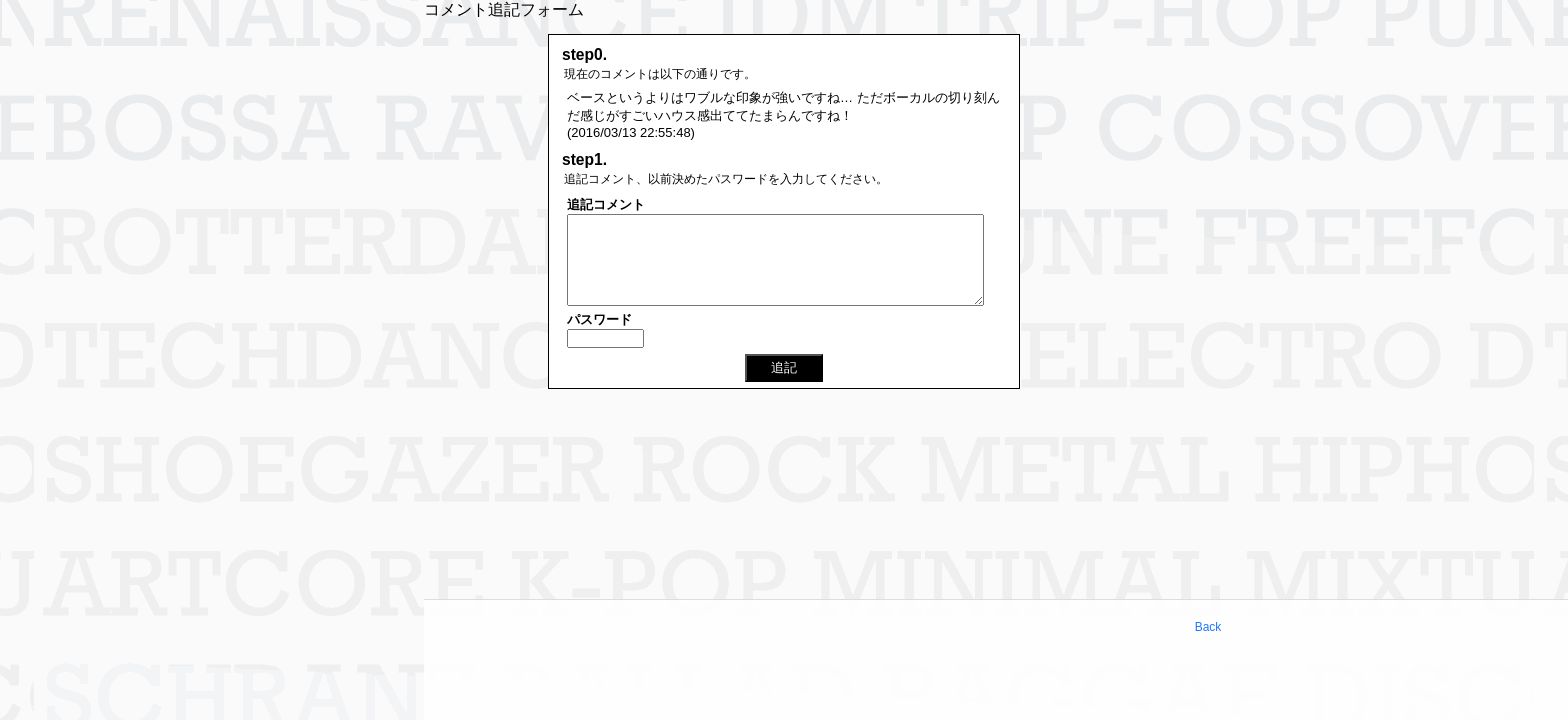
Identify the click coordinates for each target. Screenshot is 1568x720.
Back (1208, 627)
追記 (784, 367)
